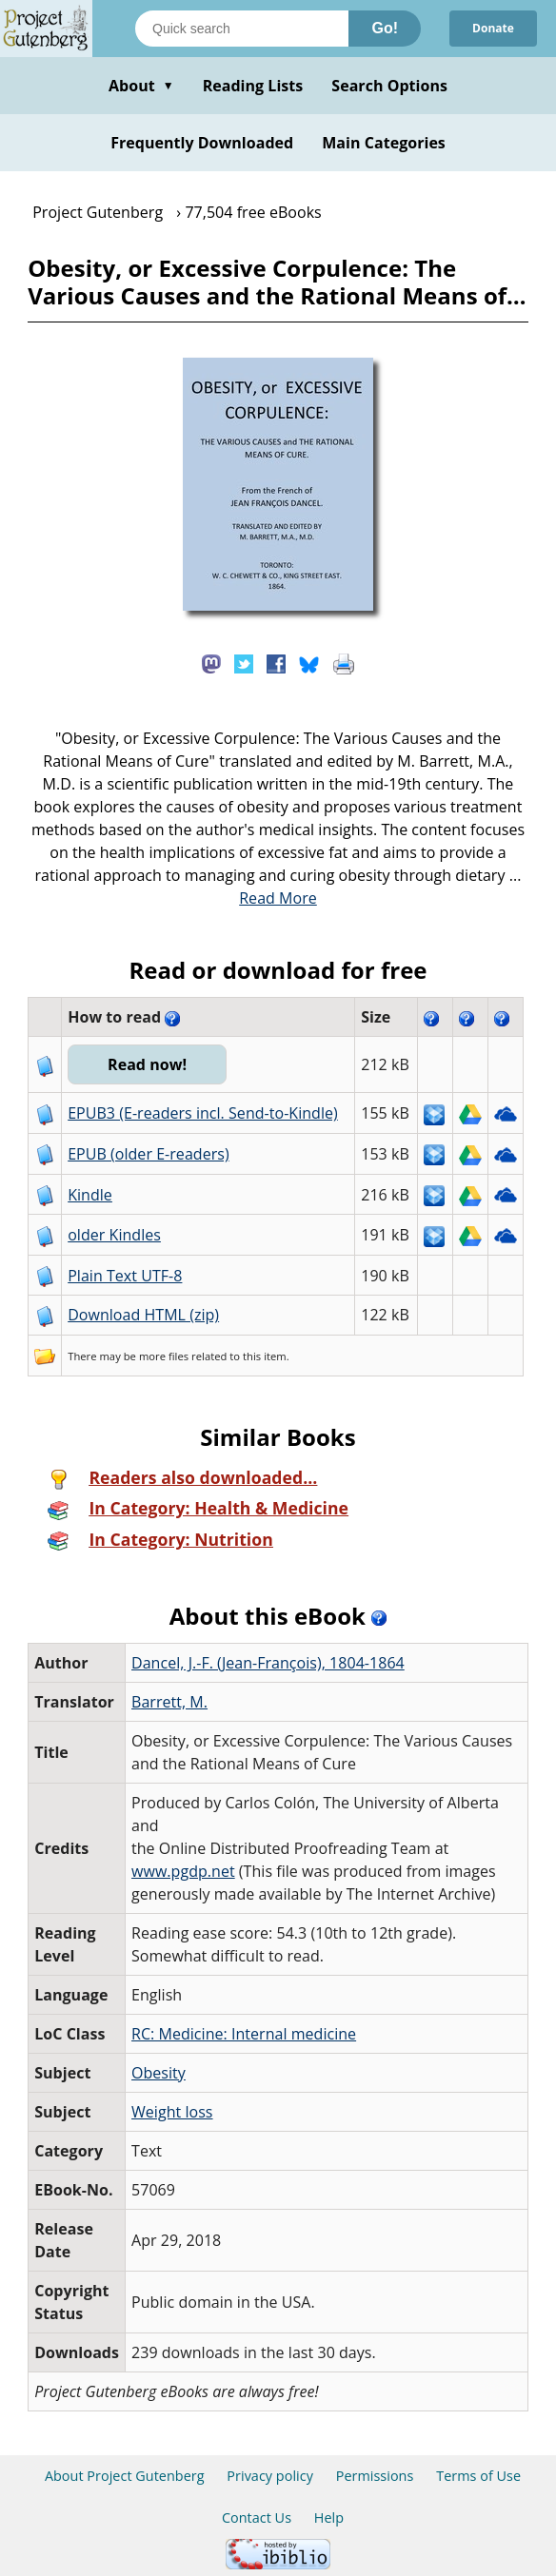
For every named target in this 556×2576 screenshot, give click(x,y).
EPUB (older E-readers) (148, 1153)
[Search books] (241, 28)
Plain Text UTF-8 (125, 1275)
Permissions (375, 2476)
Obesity (158, 2072)
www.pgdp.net (183, 1871)
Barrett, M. (169, 1701)
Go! (384, 28)
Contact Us (256, 2517)
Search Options (389, 85)
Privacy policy (270, 2476)
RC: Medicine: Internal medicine (243, 2033)
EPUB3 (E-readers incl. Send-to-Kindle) (203, 1113)
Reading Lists (253, 85)
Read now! (147, 1064)
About (141, 85)
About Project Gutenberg (125, 2476)
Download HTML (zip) (143, 1314)
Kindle (90, 1194)
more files (164, 1356)
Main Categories (384, 142)
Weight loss (172, 2111)
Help (329, 2517)
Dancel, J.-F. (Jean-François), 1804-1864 (268, 1662)
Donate (493, 28)
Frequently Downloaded (201, 142)
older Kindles (114, 1234)
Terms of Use (478, 2476)
